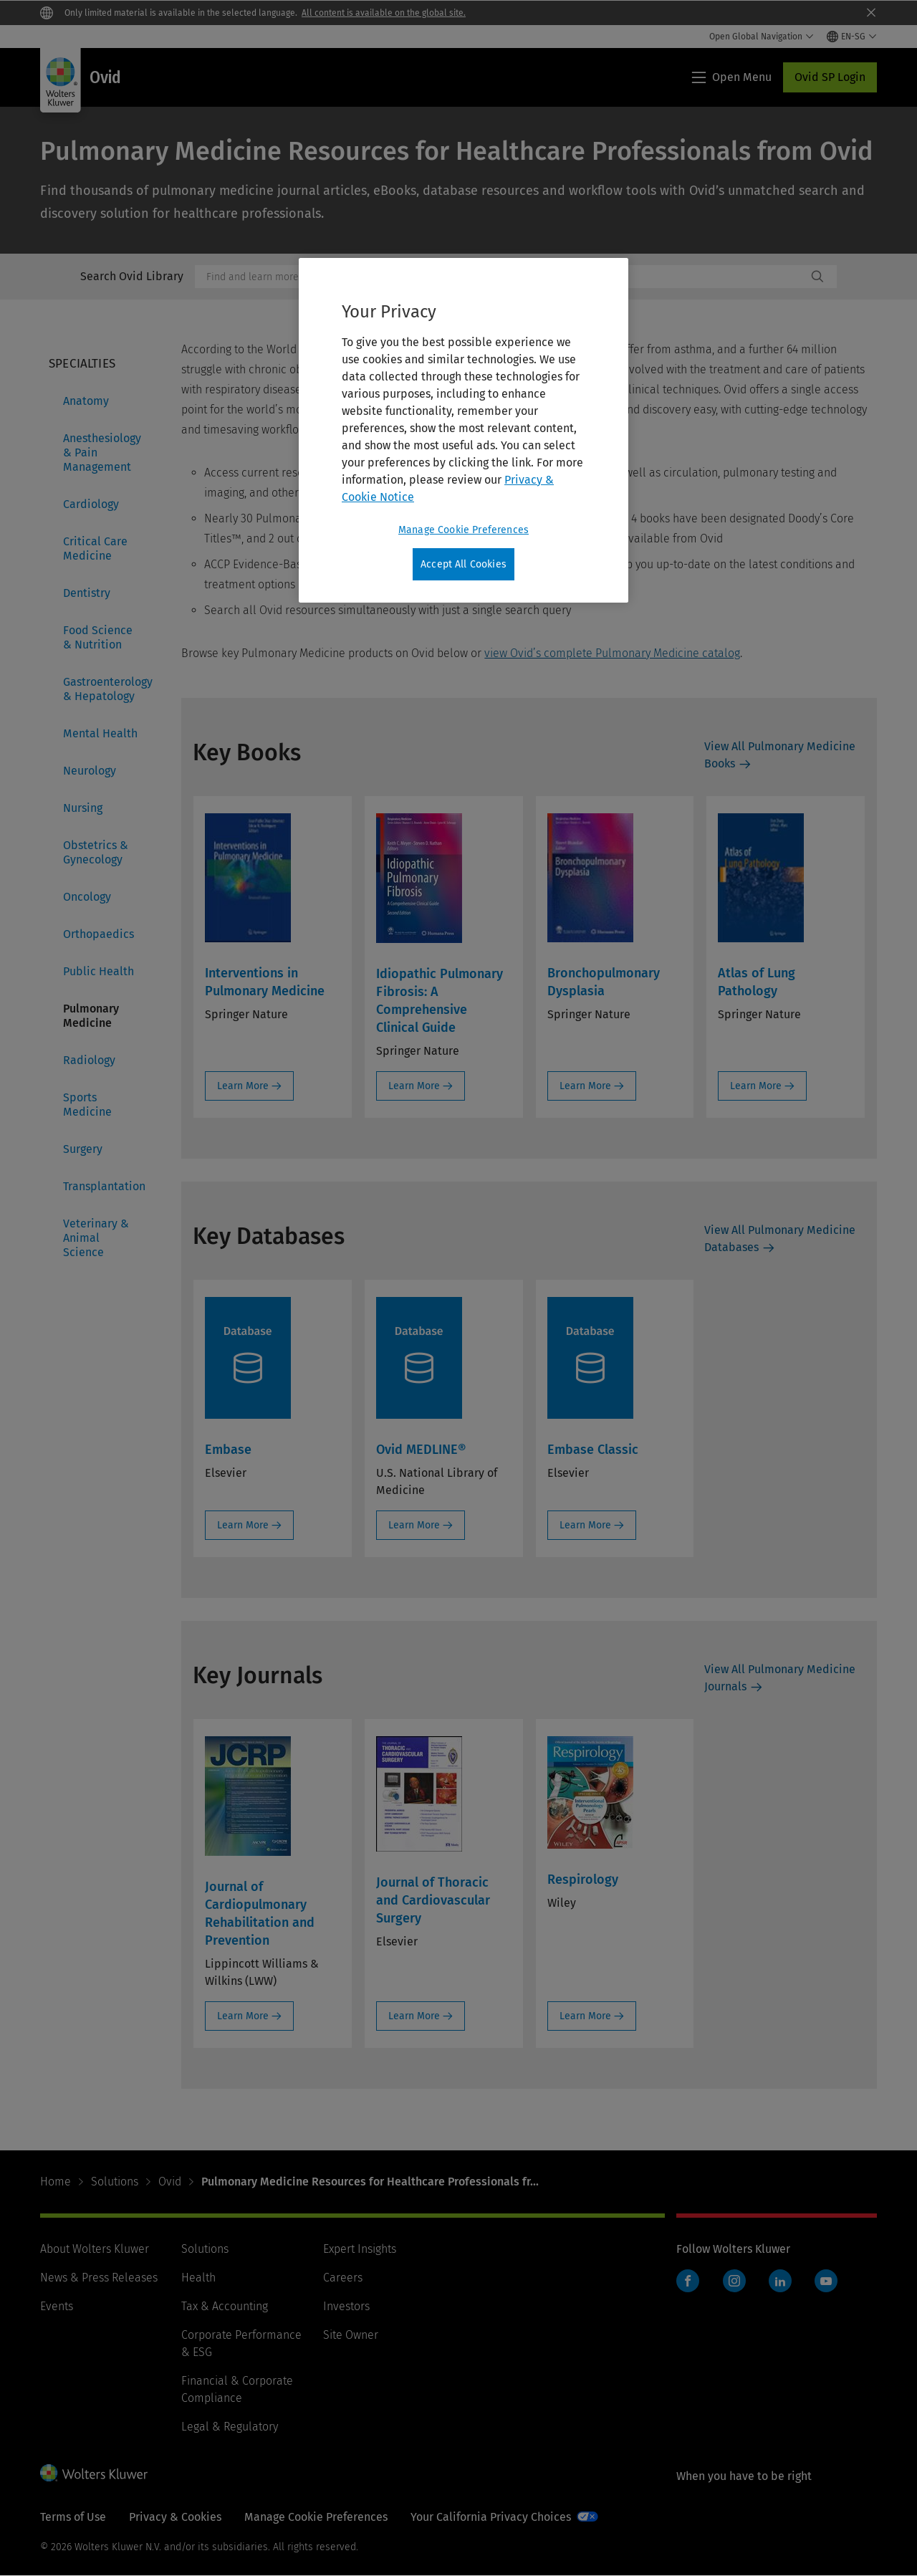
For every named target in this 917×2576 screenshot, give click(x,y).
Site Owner (350, 2335)
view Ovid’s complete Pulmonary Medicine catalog (612, 653)
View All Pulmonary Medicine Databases (779, 1238)
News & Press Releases (99, 2277)
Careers (343, 2277)
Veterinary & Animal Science (96, 1238)
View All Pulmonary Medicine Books (779, 754)
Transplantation (104, 1186)
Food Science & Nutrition (98, 637)
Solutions (114, 2181)
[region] (463, 430)
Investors (346, 2306)
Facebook (687, 2280)
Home (55, 2181)
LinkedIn (780, 2280)
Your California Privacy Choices (491, 2517)
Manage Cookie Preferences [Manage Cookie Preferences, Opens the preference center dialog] (463, 530)
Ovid (169, 2181)
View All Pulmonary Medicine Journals (779, 1677)
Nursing (82, 808)
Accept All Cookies (463, 564)
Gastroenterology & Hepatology (105, 689)
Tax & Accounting (224, 2306)
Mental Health (100, 733)
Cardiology (91, 504)
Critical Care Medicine (95, 548)
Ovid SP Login (829, 77)
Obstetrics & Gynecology (95, 852)
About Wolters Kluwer (94, 2249)
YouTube (826, 2280)
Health (198, 2277)
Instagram (734, 2280)
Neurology (89, 770)
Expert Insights (359, 2249)
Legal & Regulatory (229, 2426)
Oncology (87, 897)
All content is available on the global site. (384, 13)
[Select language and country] (852, 36)
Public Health (98, 971)
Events (56, 2306)
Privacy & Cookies (175, 2517)
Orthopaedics (98, 934)
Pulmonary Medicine (91, 1016)
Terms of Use (73, 2517)
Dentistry (86, 593)
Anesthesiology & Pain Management (102, 452)
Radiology (89, 1060)
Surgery (82, 1149)
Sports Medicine (87, 1105)
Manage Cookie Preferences (316, 2517)
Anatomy (86, 401)
